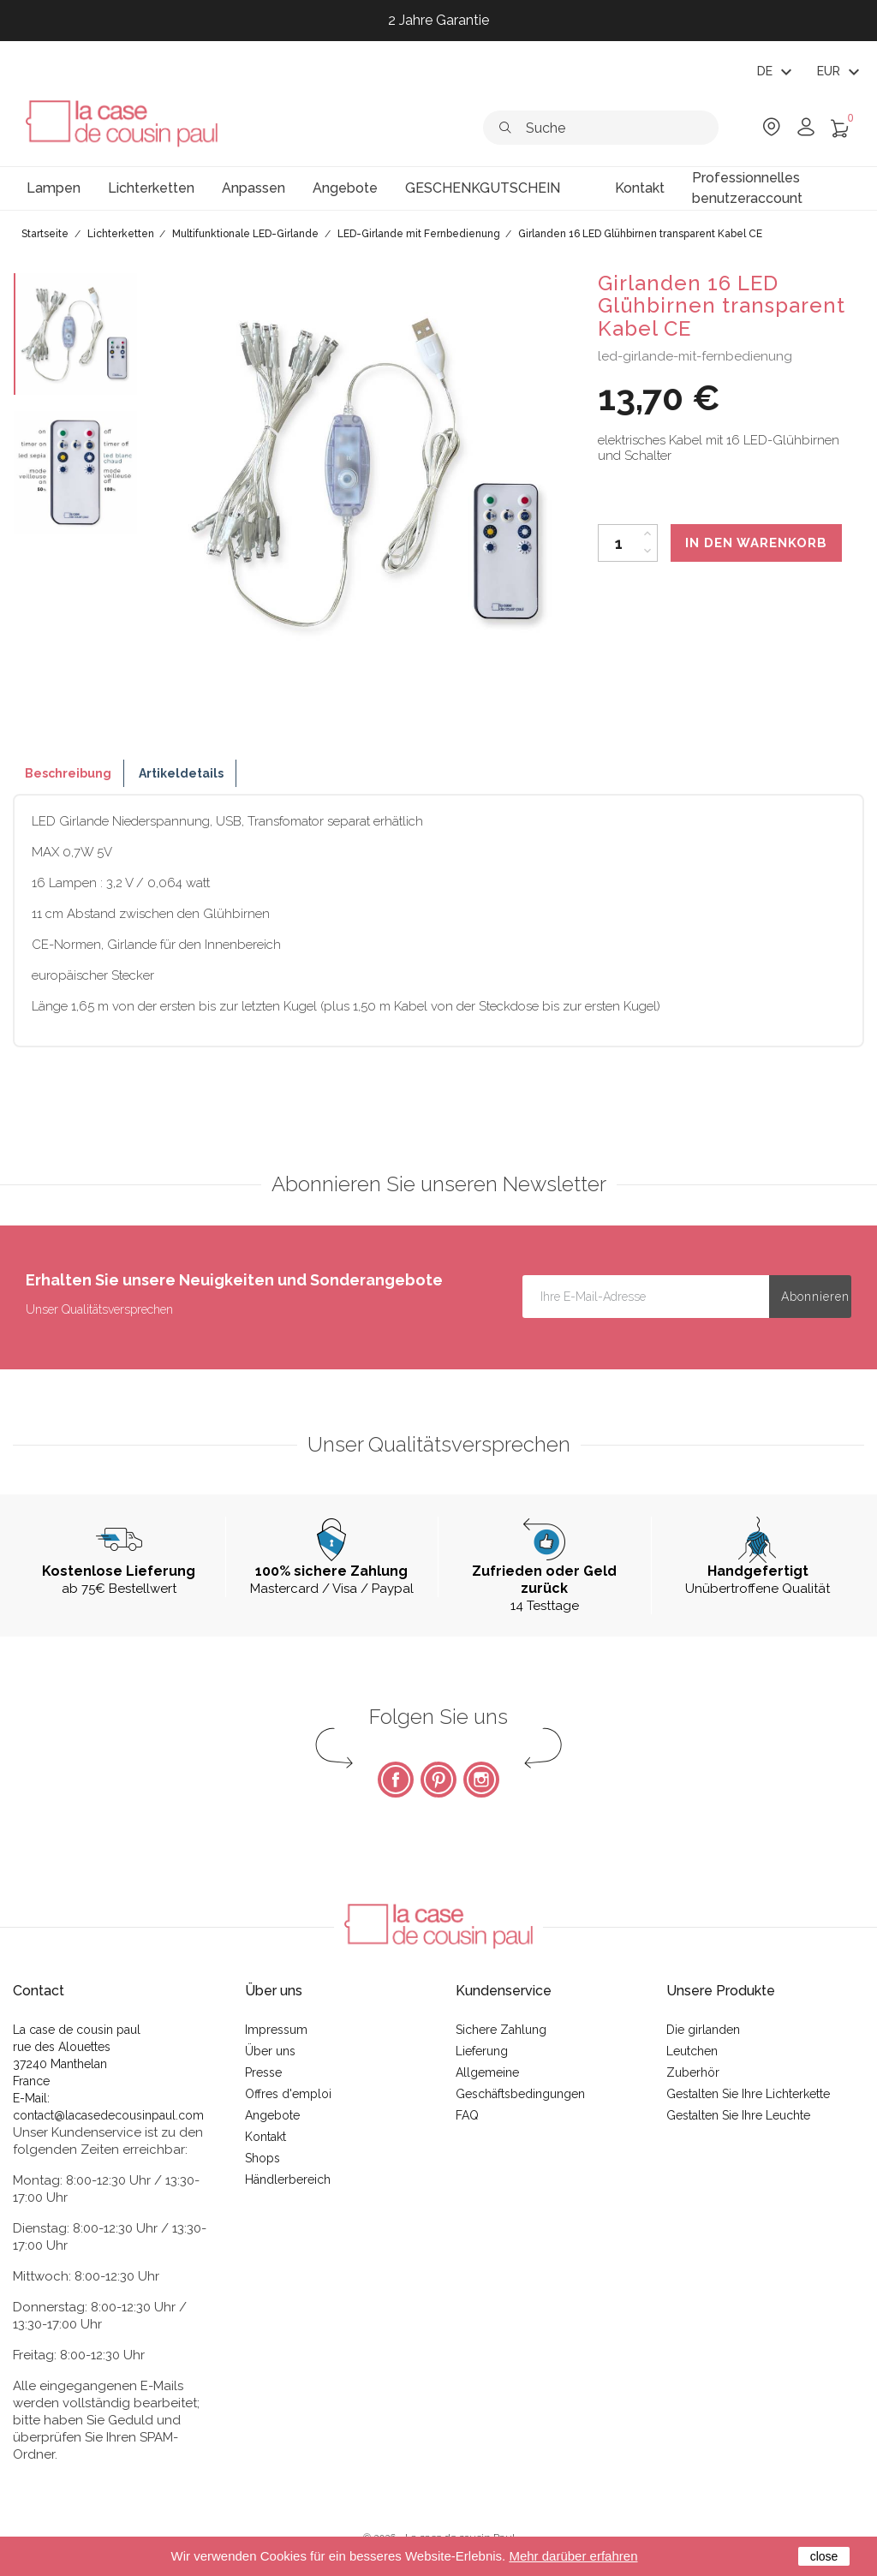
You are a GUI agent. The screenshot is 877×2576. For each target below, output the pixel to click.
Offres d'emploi (288, 2094)
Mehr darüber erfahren (573, 2556)
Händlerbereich (288, 2179)
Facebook (396, 1780)
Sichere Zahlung (501, 2029)
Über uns (270, 2051)
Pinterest (438, 1780)
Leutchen (692, 2051)
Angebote (272, 2115)
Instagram (481, 1780)
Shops (262, 2158)
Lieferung (482, 2051)
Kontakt (265, 2137)
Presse (263, 2072)
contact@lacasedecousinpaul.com (108, 2115)
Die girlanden (703, 2029)
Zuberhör (692, 2072)
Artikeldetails (181, 773)
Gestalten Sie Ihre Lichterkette (748, 2094)
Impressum (276, 2029)
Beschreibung (68, 773)
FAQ (467, 2115)
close (824, 2556)
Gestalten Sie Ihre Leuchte (738, 2115)
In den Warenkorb (756, 543)
